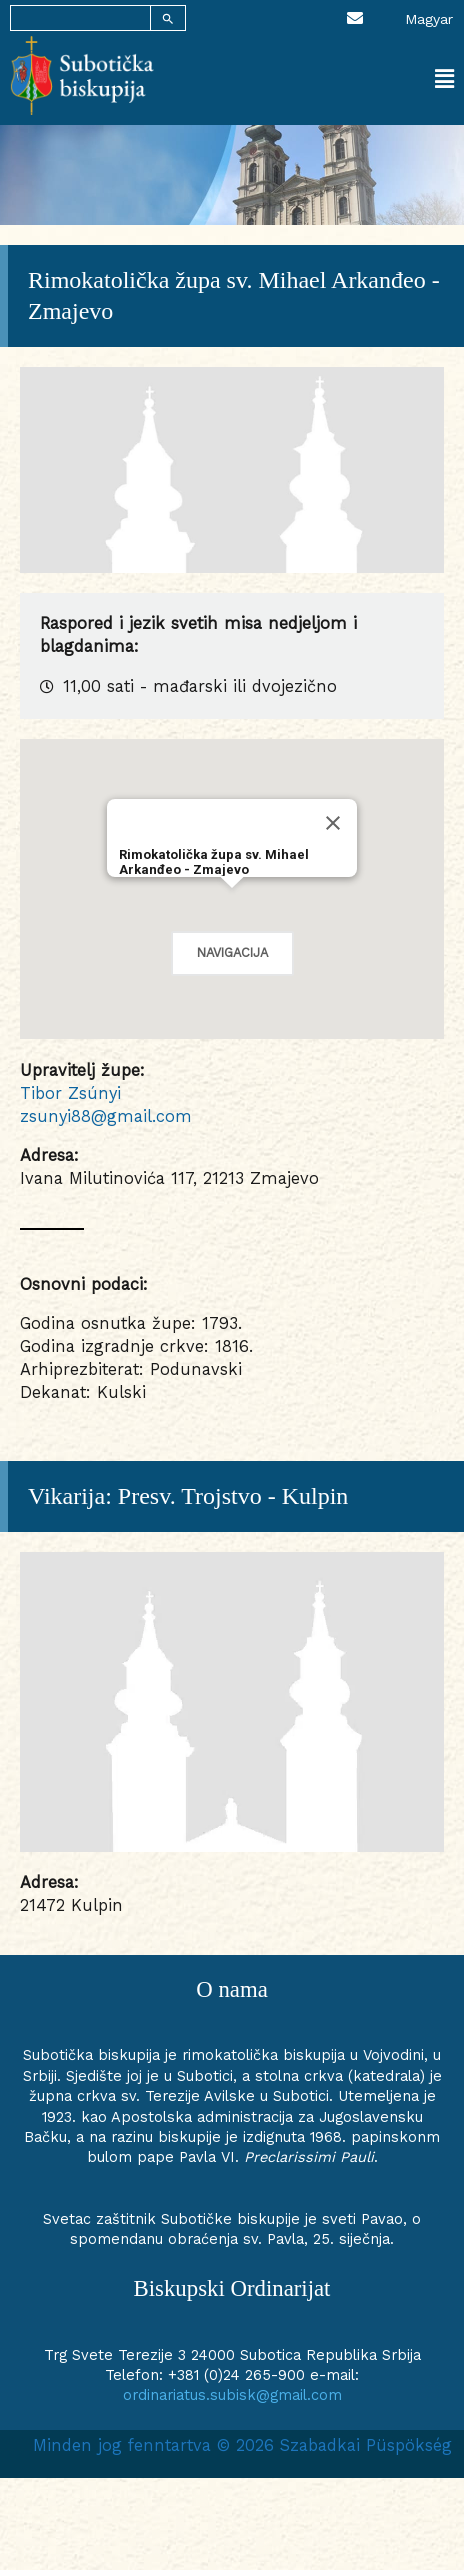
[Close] (333, 823)
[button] (343, 80)
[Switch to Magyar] (429, 18)
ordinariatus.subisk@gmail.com (232, 2395)
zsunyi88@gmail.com (106, 1116)
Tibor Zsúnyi (70, 1093)
